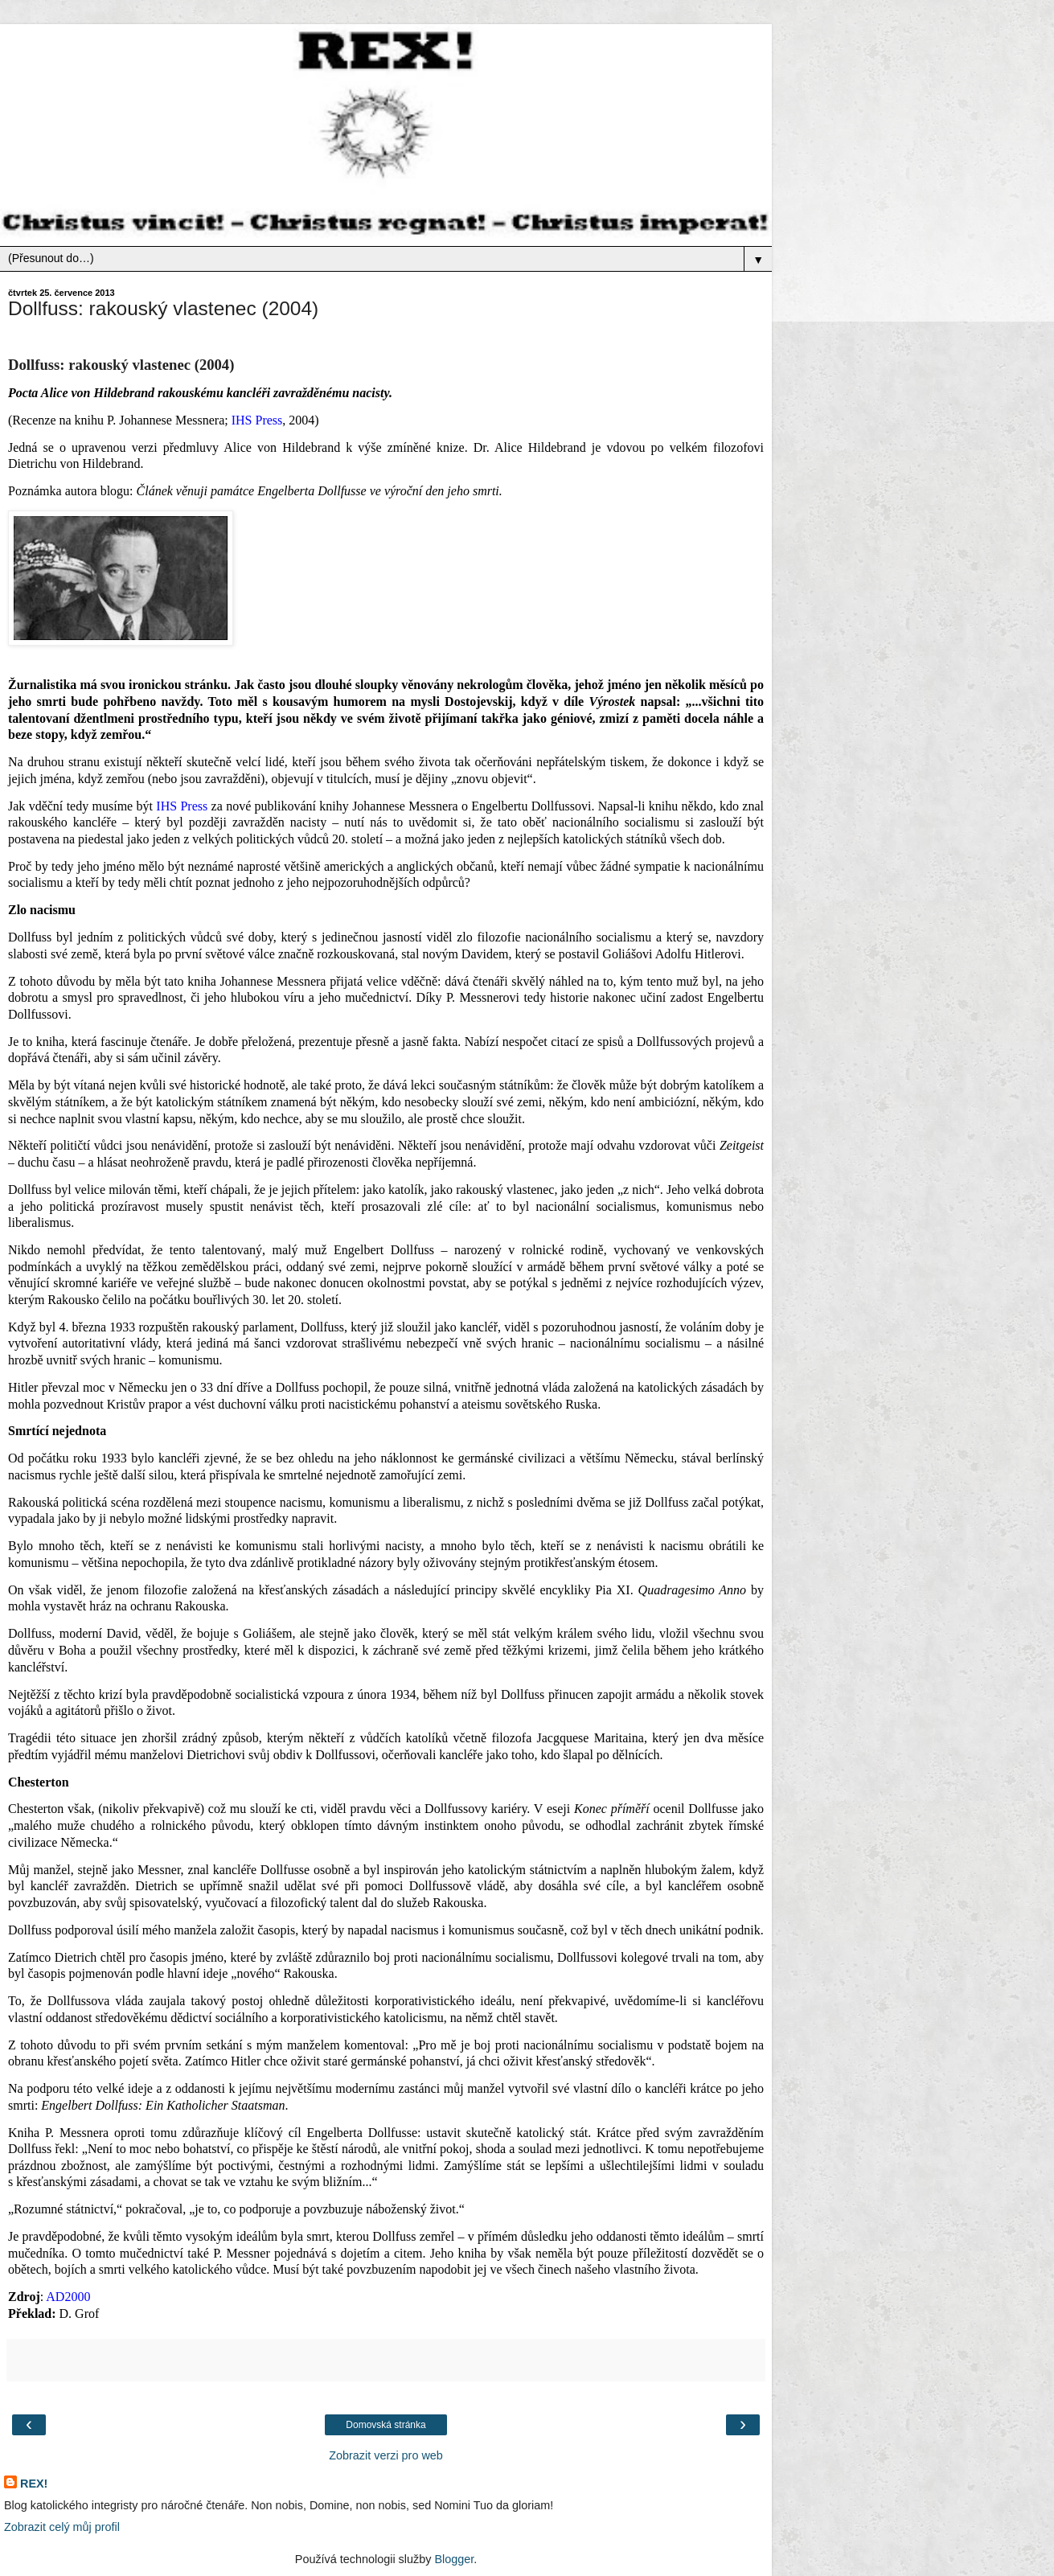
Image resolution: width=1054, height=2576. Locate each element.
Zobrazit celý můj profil (62, 2527)
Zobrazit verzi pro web (386, 2455)
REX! (33, 2483)
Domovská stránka (385, 2424)
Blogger (454, 2559)
